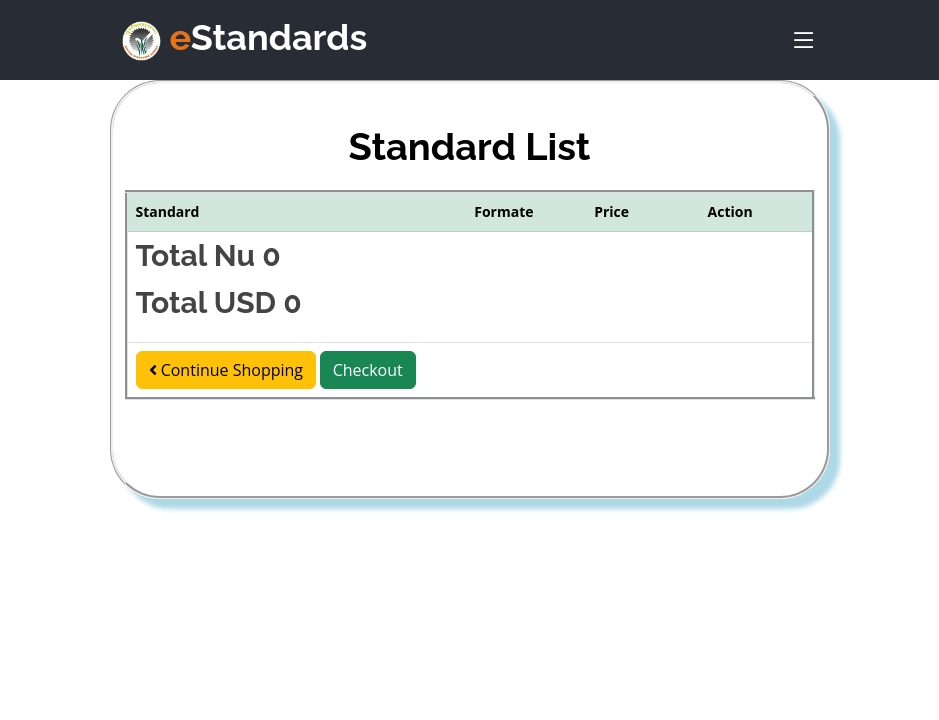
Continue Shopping (226, 370)
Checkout (368, 370)
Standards (269, 37)
